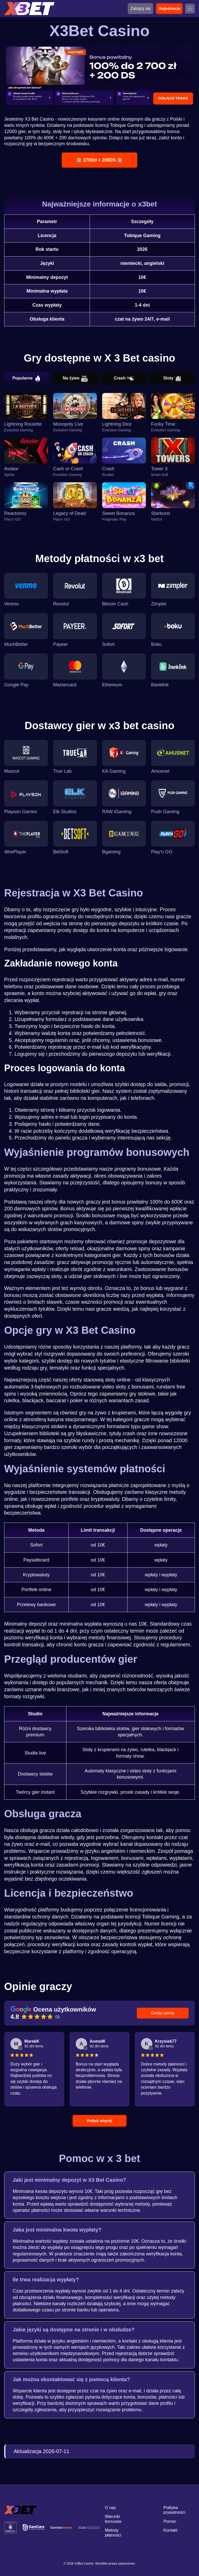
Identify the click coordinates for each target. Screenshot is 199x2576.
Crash (124, 378)
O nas (110, 2507)
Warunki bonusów (113, 2518)
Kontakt (170, 2530)
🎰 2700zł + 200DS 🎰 (99, 160)
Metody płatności (113, 2532)
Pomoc (170, 2521)
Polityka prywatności (174, 2510)
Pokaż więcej (99, 2120)
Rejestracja (169, 8)
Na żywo (75, 378)
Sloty (172, 378)
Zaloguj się (140, 8)
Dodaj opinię (162, 2013)
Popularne (26, 378)
